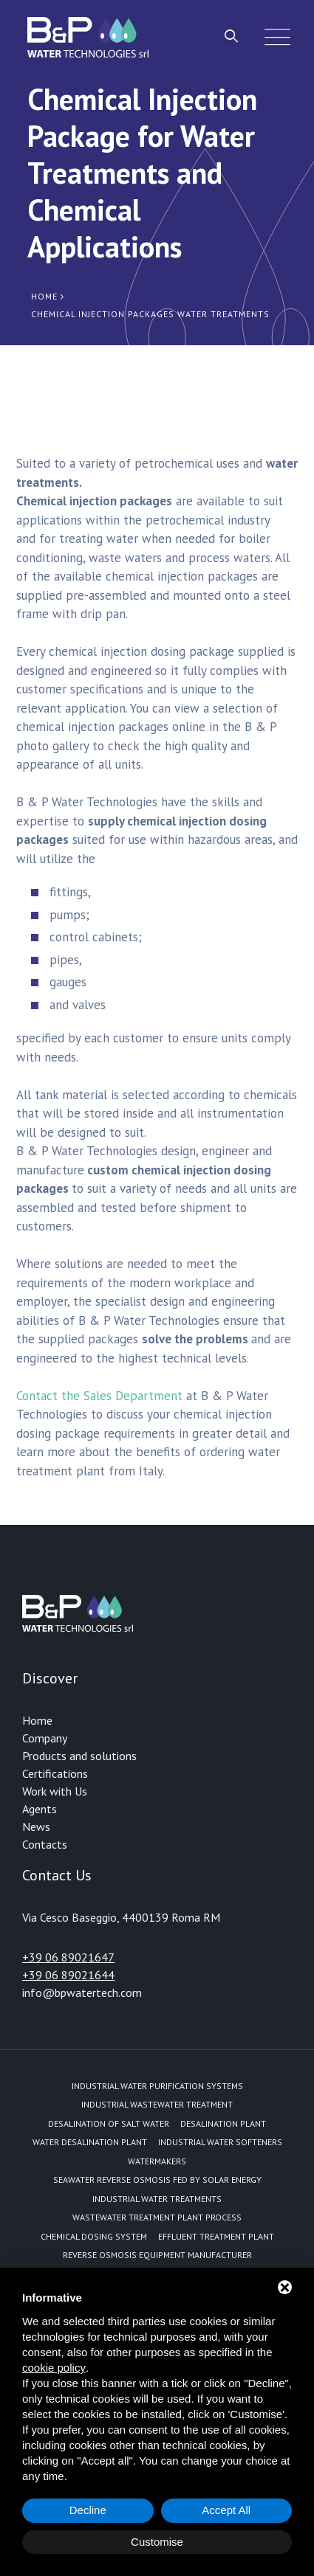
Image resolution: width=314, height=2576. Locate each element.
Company (44, 1738)
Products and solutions (79, 1755)
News (36, 1826)
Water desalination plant (90, 2141)
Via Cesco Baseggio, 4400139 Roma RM (121, 1917)
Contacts (44, 1844)
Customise (157, 2541)
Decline (87, 2510)
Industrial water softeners (220, 2141)
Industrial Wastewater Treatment (157, 2104)
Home (37, 1720)
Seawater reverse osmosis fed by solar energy (157, 2179)
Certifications (55, 1773)
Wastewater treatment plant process (157, 2217)
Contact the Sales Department (99, 1396)
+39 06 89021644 (68, 1974)
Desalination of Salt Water (108, 2123)
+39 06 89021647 (68, 1957)
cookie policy (54, 2367)
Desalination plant (223, 2123)
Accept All (226, 2510)
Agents (39, 1808)
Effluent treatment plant (216, 2236)
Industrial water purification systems (157, 2085)
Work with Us (54, 1791)
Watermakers (157, 2161)
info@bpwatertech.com (82, 1992)
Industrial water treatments (157, 2198)
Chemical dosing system (94, 2236)
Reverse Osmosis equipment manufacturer (157, 2254)
